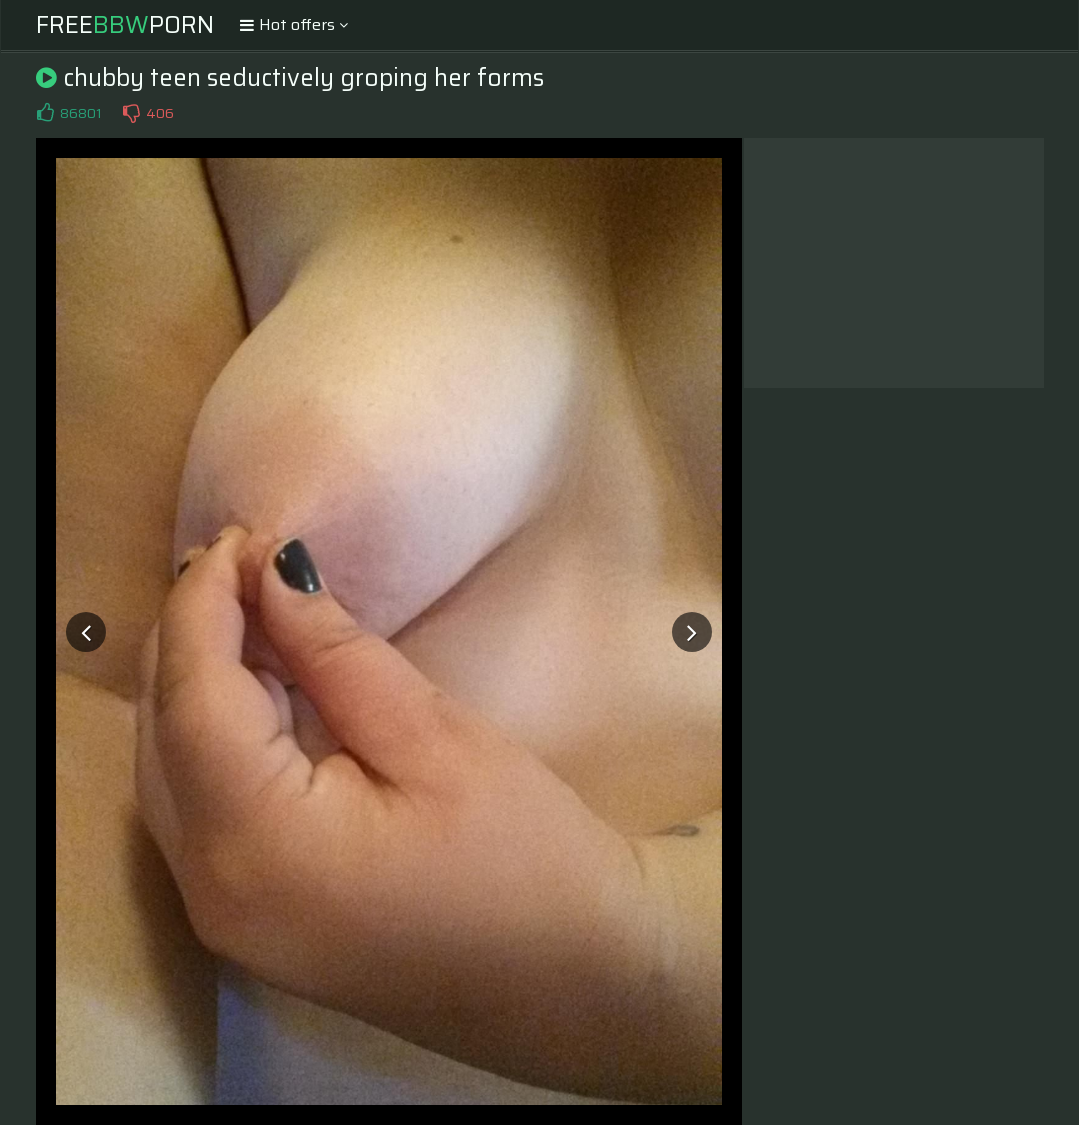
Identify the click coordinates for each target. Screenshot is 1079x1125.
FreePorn (125, 25)
